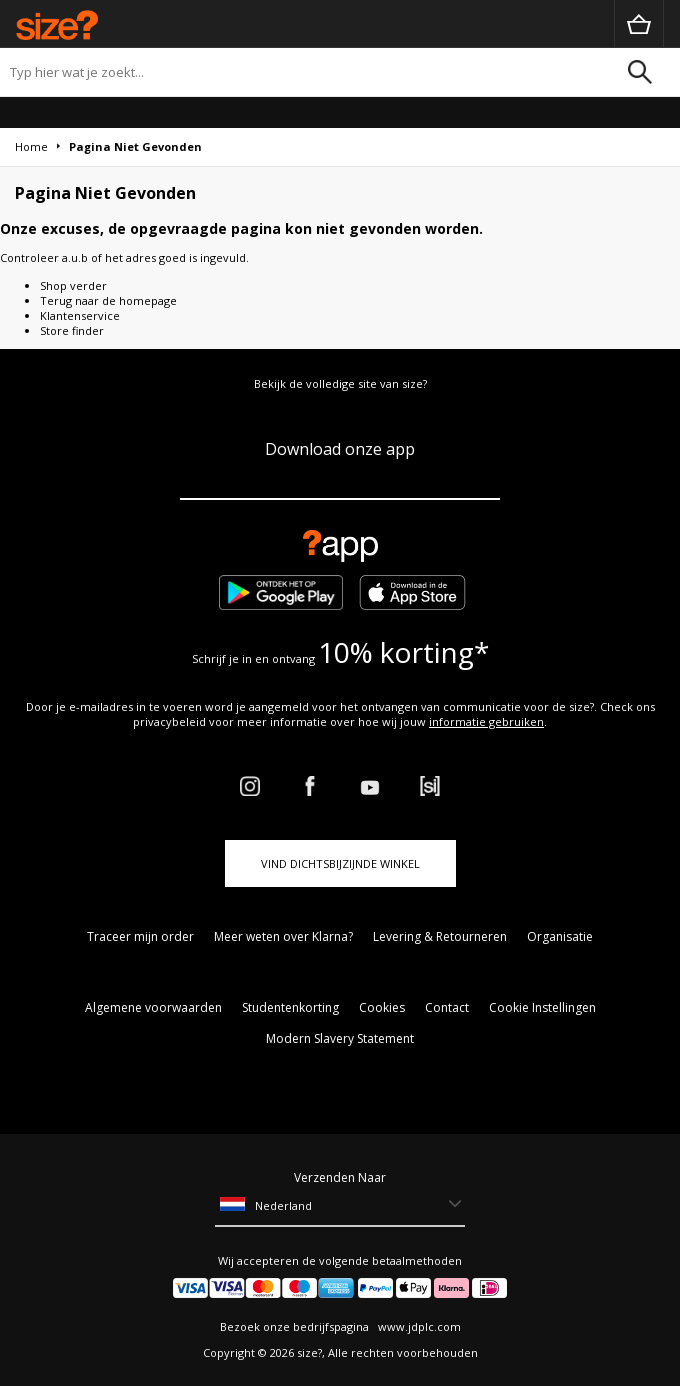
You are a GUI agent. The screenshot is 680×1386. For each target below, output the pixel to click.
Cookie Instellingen (542, 1007)
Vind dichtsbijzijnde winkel (340, 863)
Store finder (72, 330)
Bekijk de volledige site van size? (340, 383)
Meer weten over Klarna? (283, 936)
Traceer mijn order (140, 936)
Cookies (382, 1007)
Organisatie (560, 936)
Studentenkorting (290, 1007)
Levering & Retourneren (440, 936)
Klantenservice (80, 315)
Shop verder (73, 285)
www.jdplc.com (418, 1326)
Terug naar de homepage (108, 300)
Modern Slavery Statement (340, 1038)
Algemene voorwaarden (153, 1007)
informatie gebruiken (486, 721)
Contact (447, 1007)
